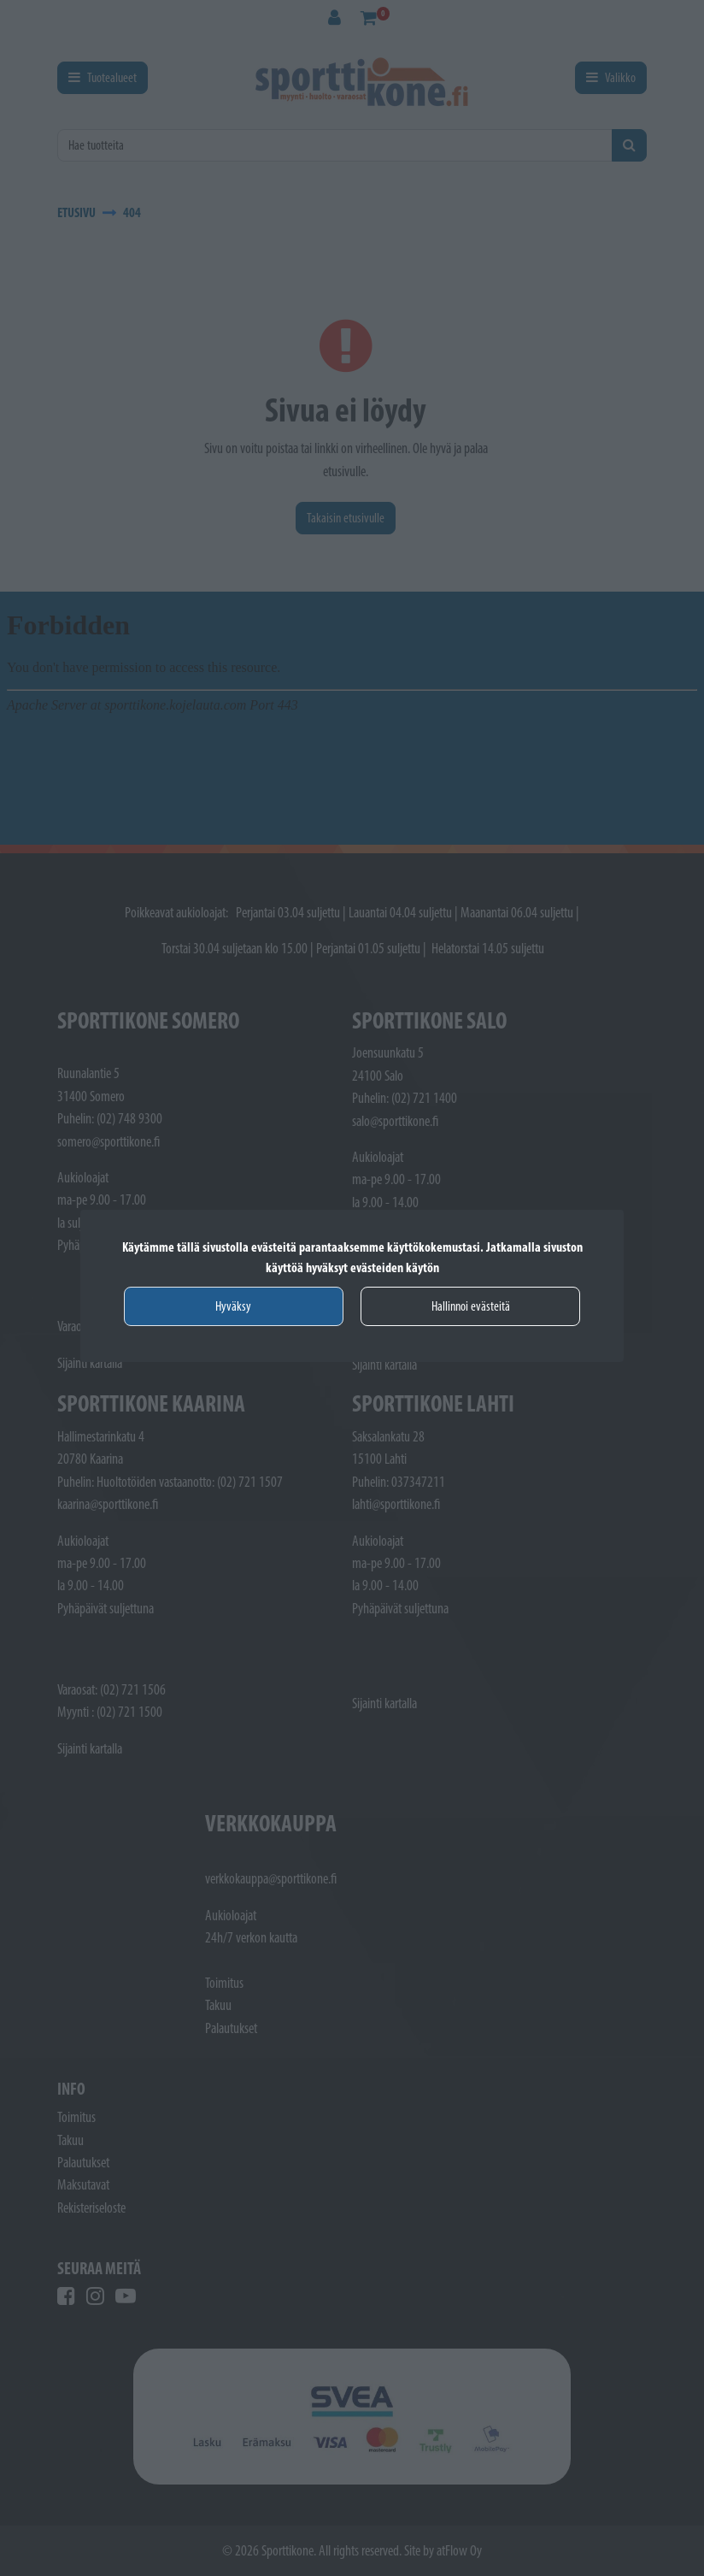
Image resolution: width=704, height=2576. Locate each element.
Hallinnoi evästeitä (470, 1306)
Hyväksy (233, 1306)
